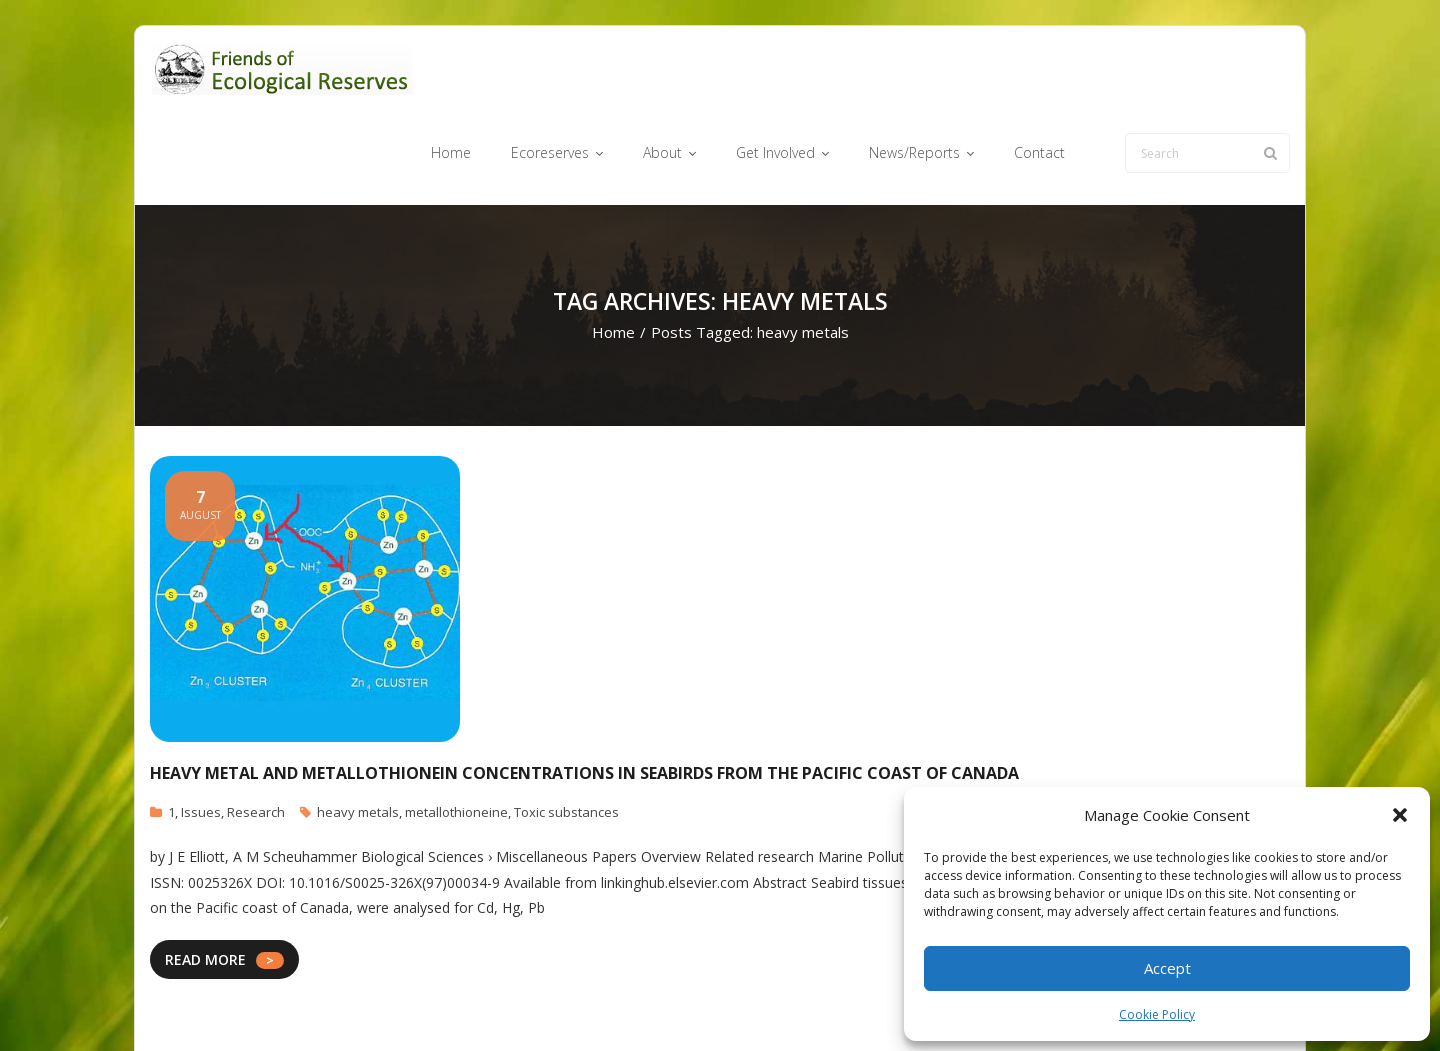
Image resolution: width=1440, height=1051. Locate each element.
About (754, 1003)
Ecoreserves (679, 1003)
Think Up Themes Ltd (268, 1003)
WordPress (436, 1003)
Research (256, 735)
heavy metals (358, 735)
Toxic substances (566, 735)
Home (613, 256)
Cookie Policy (1157, 1014)
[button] (1400, 815)
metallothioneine (456, 735)
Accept (1167, 968)
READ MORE (205, 882)
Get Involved (830, 1003)
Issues (201, 735)
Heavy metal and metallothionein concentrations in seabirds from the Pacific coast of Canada (584, 696)
